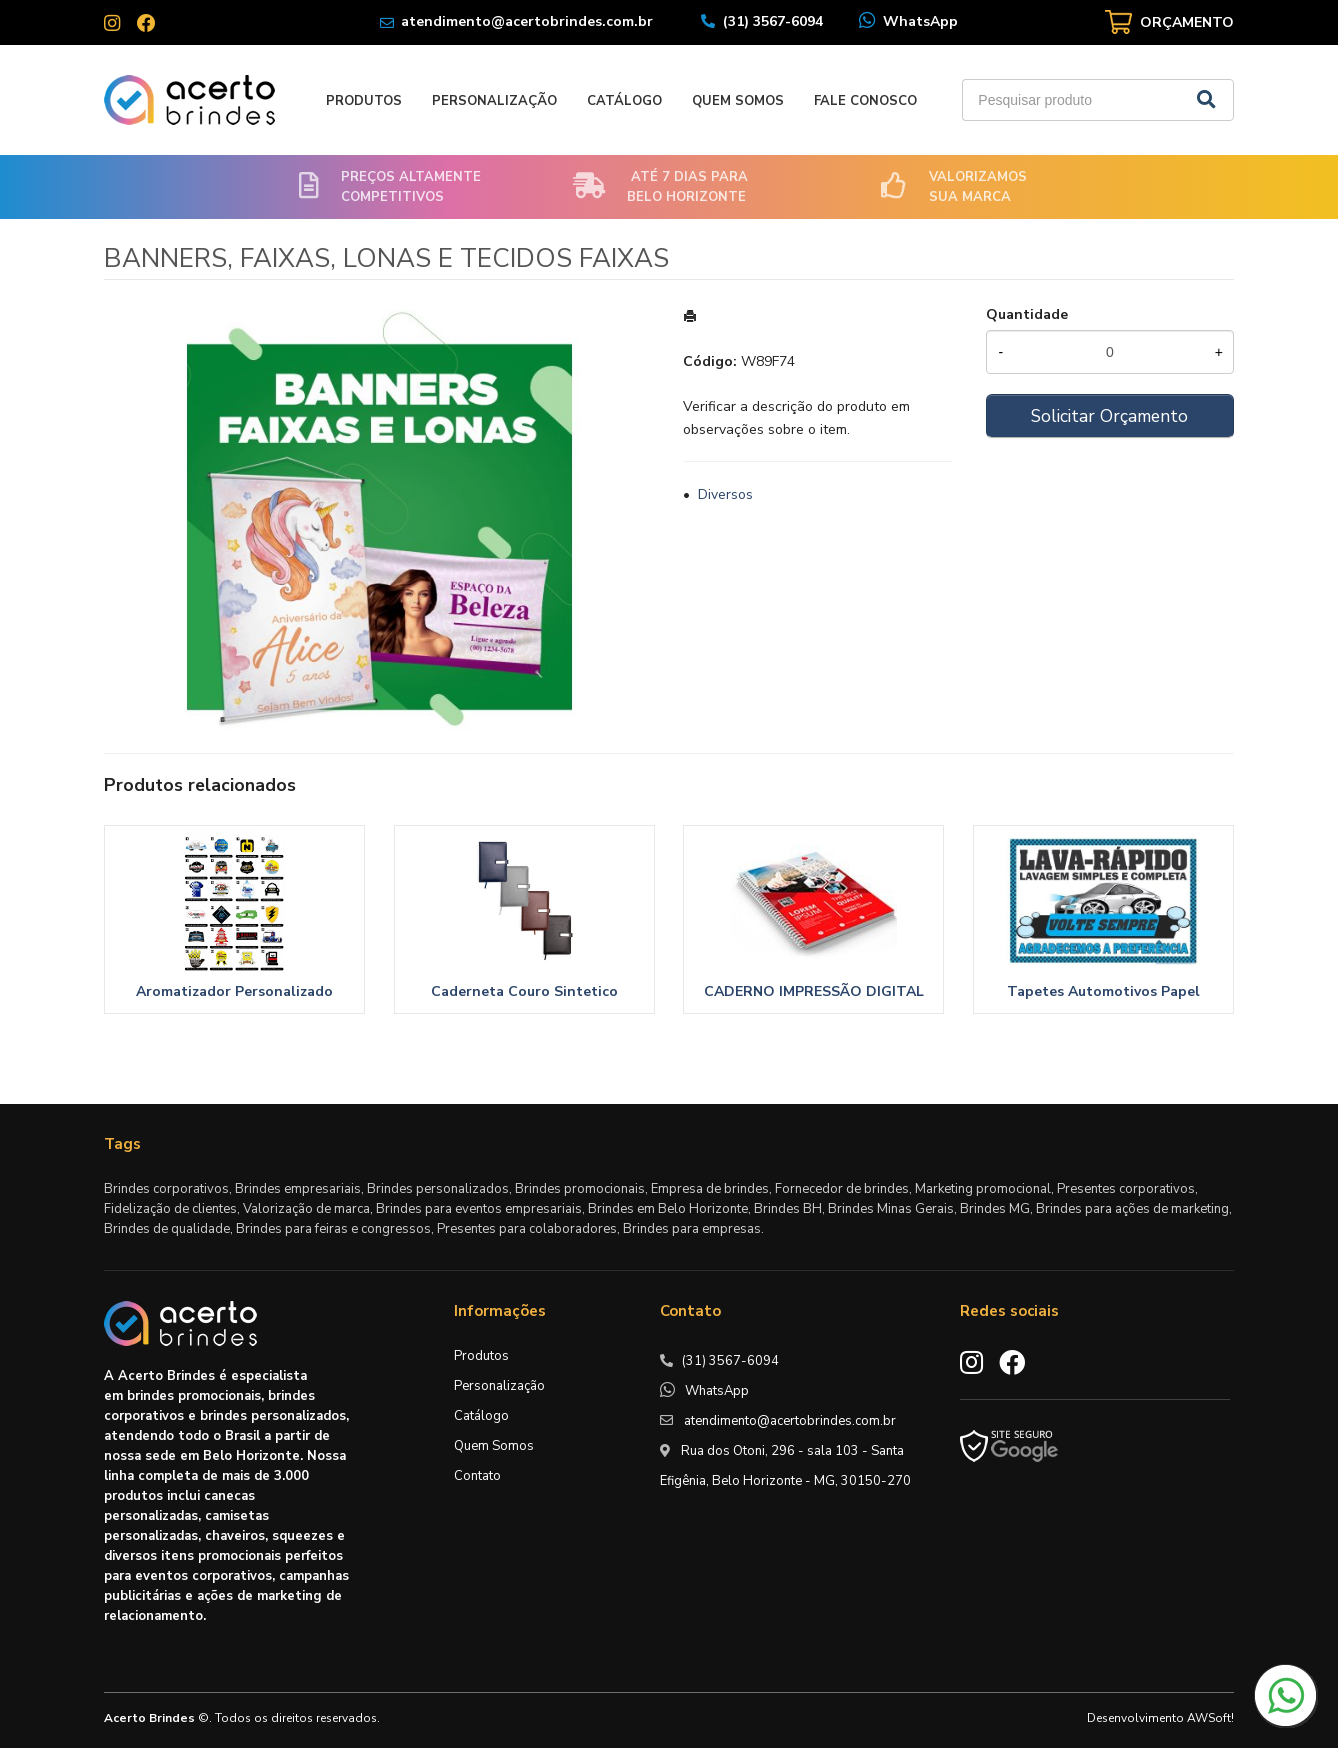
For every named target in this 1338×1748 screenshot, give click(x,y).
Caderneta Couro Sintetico (524, 991)
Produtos (364, 101)
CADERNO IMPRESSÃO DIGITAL (814, 991)
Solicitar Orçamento (1109, 416)
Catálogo (624, 101)
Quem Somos (738, 101)
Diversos (725, 494)
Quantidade (1027, 314)
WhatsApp (920, 21)
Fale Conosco (865, 101)
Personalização (494, 101)
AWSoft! (1210, 1718)
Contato (477, 1476)
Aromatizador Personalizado (234, 991)
